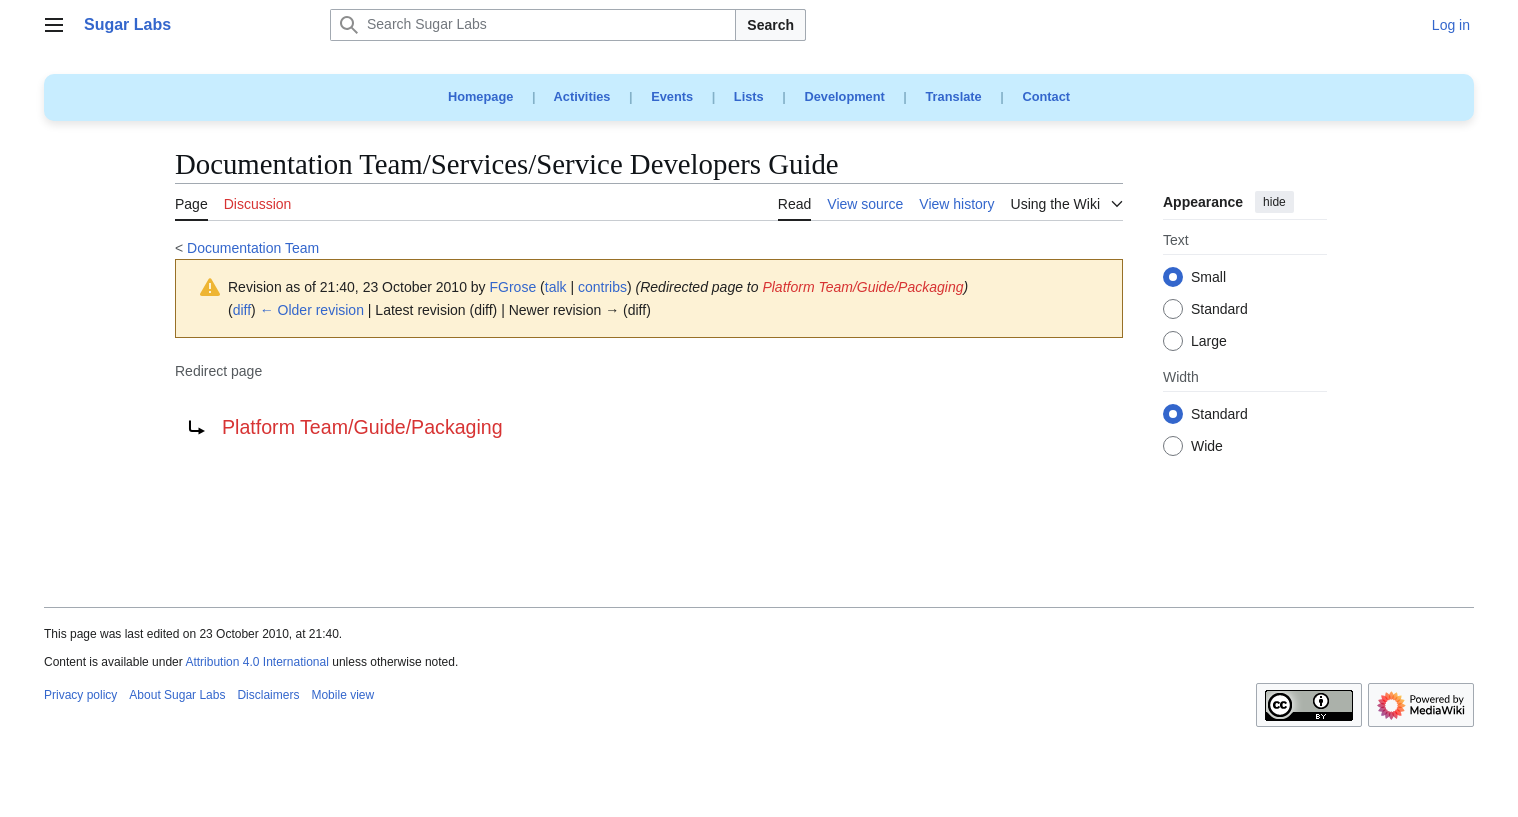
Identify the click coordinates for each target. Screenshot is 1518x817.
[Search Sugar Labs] (533, 25)
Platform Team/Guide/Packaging (862, 287)
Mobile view (342, 695)
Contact (1046, 96)
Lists (749, 96)
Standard (1219, 310)
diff (242, 310)
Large (1209, 342)
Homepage (480, 96)
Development (844, 96)
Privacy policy (80, 695)
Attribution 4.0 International (256, 662)
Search (770, 25)
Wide (1207, 447)
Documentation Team (253, 248)
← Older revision (312, 310)
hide (1274, 202)
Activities (582, 96)
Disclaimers (268, 695)
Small (1208, 278)
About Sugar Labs (177, 695)
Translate (954, 96)
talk (556, 287)
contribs (602, 287)
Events (672, 96)
